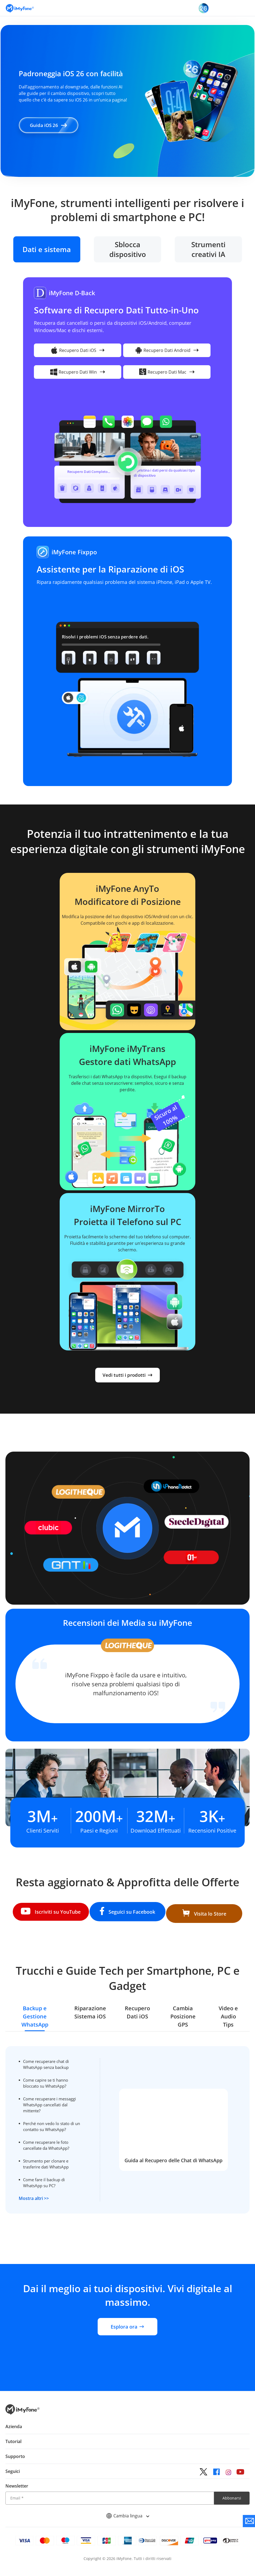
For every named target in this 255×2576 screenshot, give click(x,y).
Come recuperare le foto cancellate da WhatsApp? (48, 2140)
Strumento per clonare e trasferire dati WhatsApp (48, 2159)
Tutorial (13, 2449)
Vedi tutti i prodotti (128, 1373)
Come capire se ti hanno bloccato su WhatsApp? (48, 2078)
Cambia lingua (127, 2524)
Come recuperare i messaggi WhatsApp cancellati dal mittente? (46, 2100)
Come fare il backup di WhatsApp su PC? (45, 2178)
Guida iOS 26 (52, 125)
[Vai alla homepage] (20, 8)
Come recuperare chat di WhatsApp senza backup (48, 2060)
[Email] (109, 2506)
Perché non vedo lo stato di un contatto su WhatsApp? (51, 2122)
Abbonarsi (231, 2505)
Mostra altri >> (36, 2194)
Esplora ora (127, 2334)
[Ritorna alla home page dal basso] (22, 2421)
